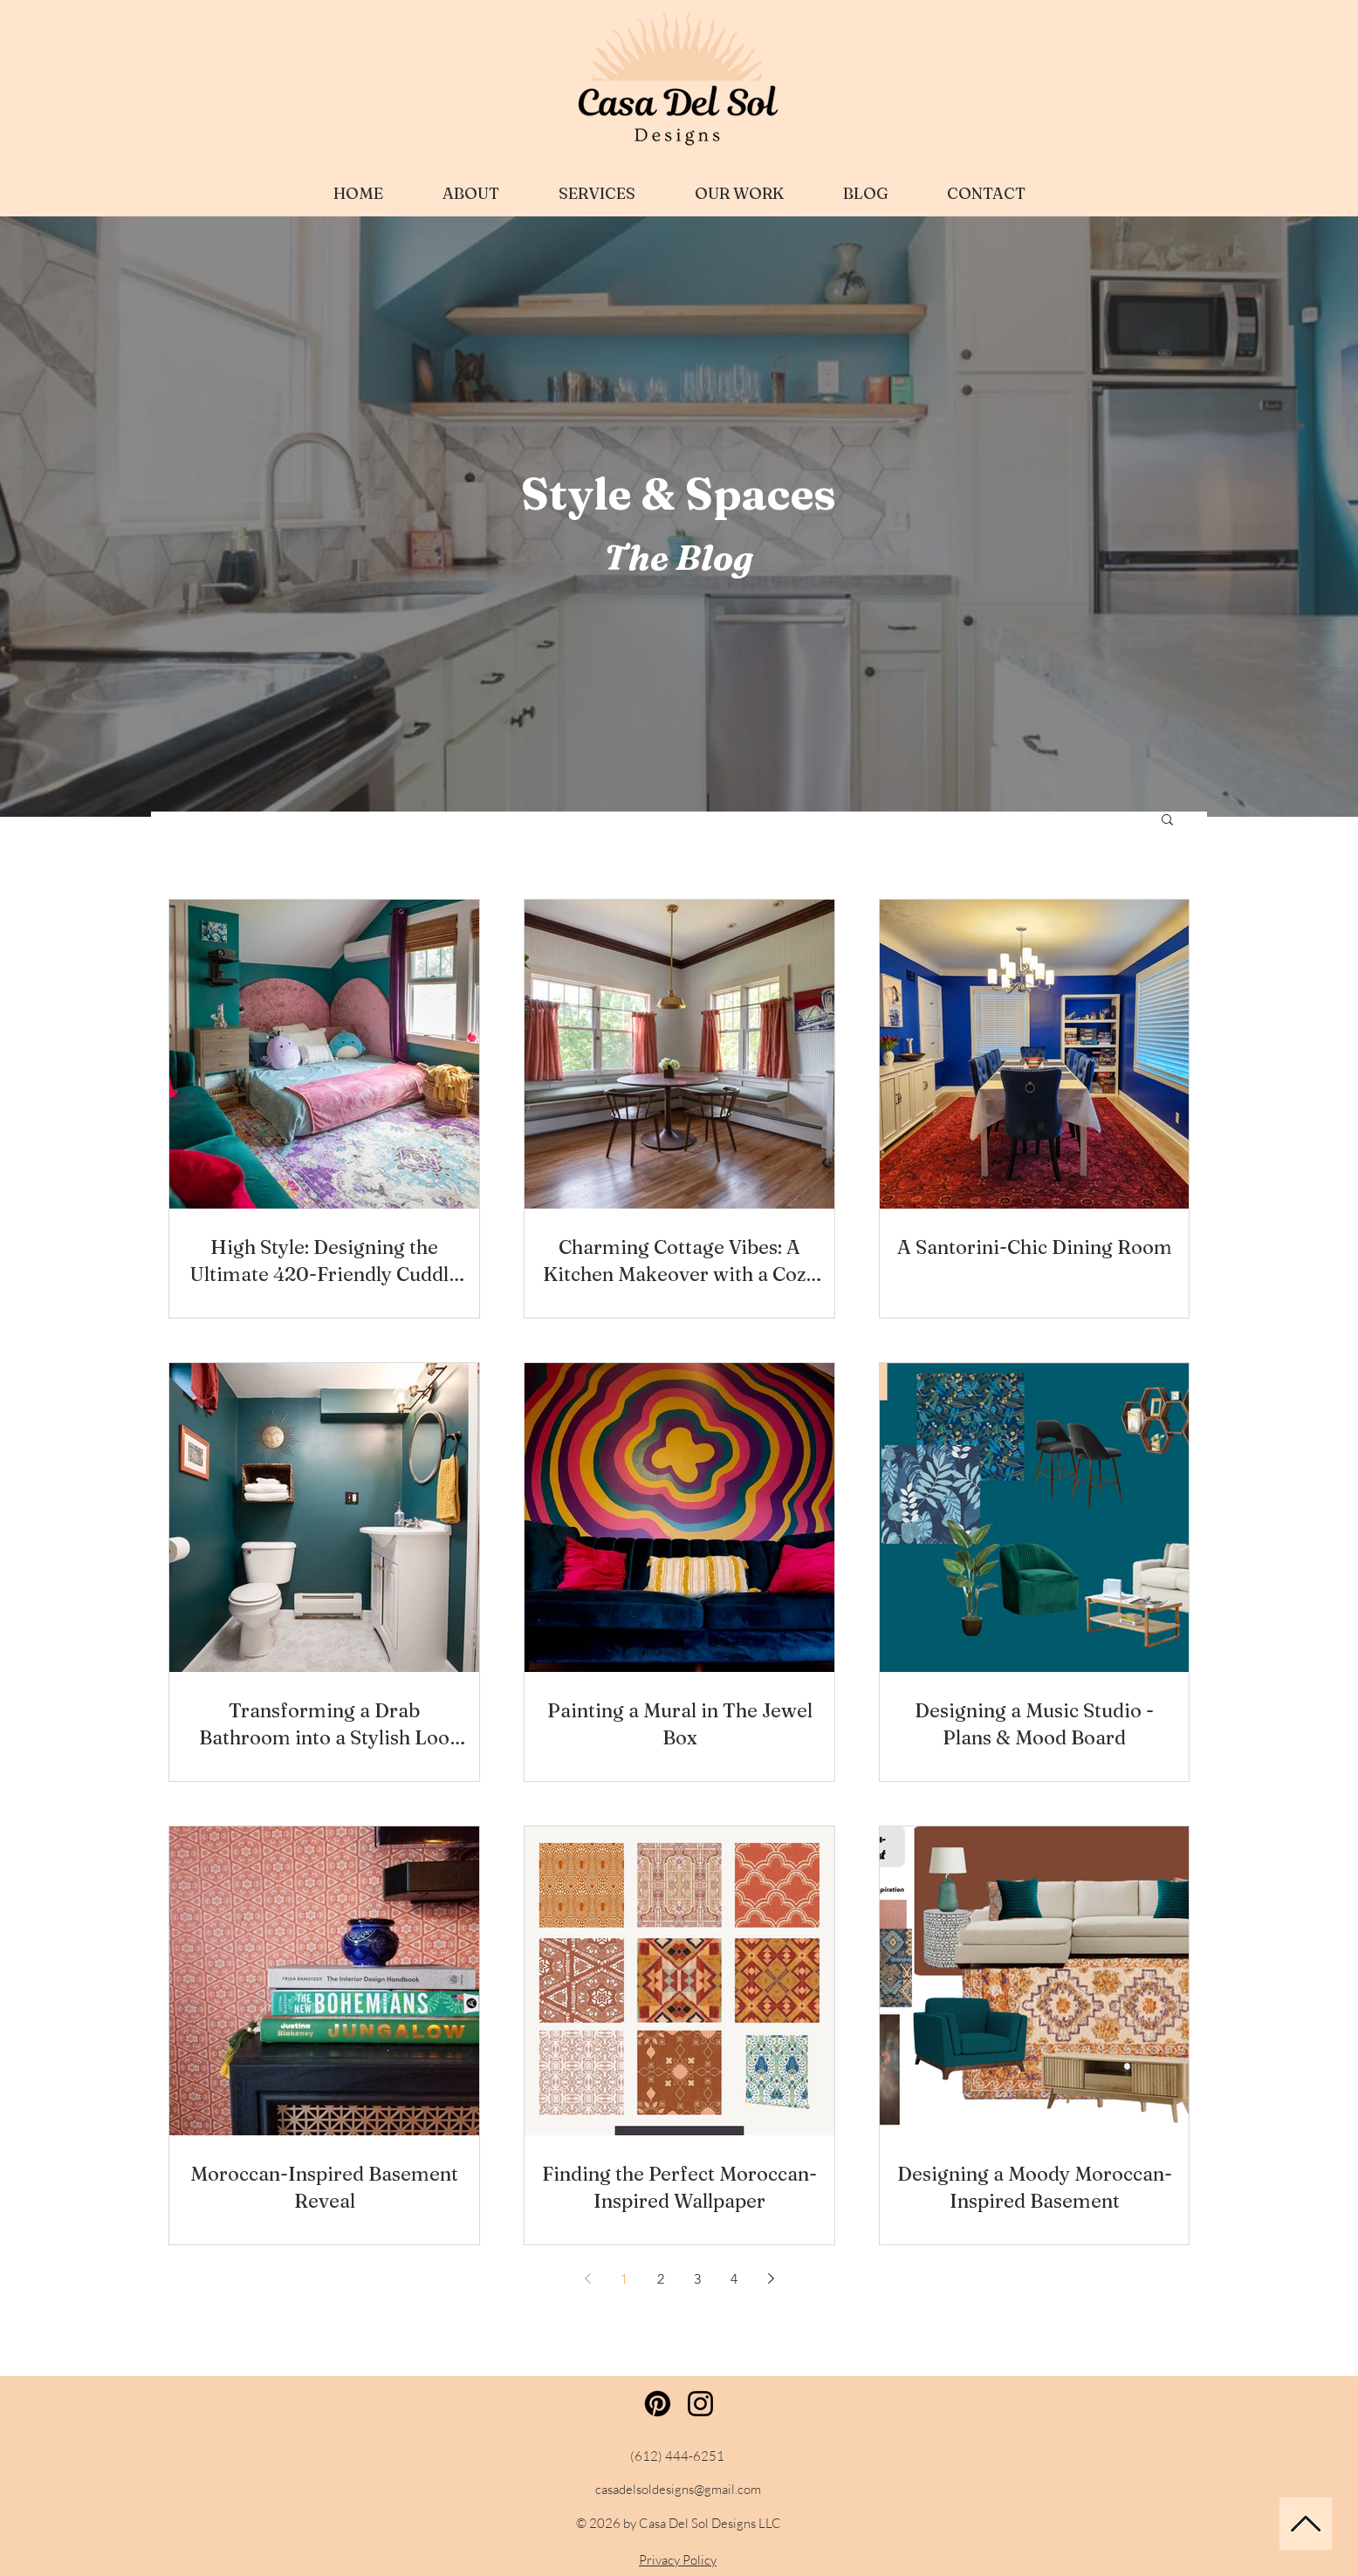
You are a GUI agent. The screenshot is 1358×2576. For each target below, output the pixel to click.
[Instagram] (700, 2404)
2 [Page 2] (660, 2279)
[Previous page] (587, 2278)
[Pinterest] (658, 2404)
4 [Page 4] (733, 2279)
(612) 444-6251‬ (677, 2456)
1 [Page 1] (624, 2279)
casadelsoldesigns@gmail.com (678, 2489)
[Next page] (770, 2278)
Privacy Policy (678, 2560)
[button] (1167, 821)
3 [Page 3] (697, 2279)
